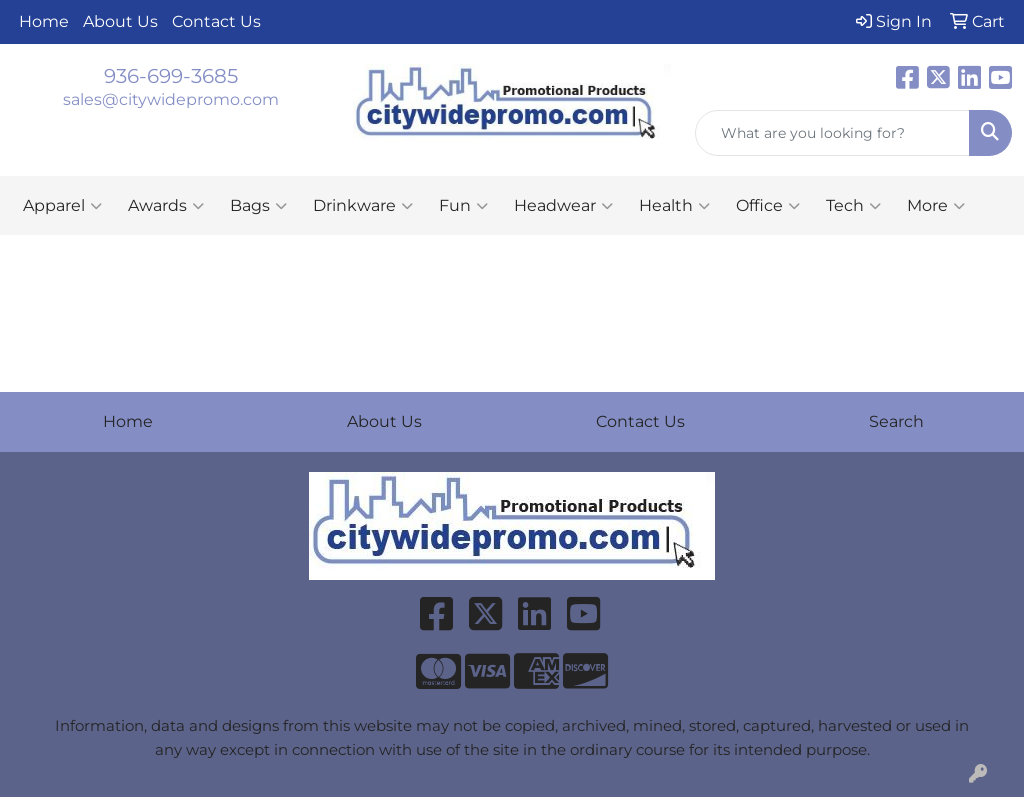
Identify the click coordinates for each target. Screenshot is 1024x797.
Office (768, 206)
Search (896, 421)
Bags (258, 206)
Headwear (563, 206)
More (936, 206)
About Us (120, 21)
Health (674, 206)
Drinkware (363, 206)
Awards (166, 206)
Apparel (62, 206)
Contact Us (216, 21)
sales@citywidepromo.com (171, 99)
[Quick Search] (832, 133)
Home (44, 21)
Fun (463, 206)
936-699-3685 (171, 76)
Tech (853, 206)
